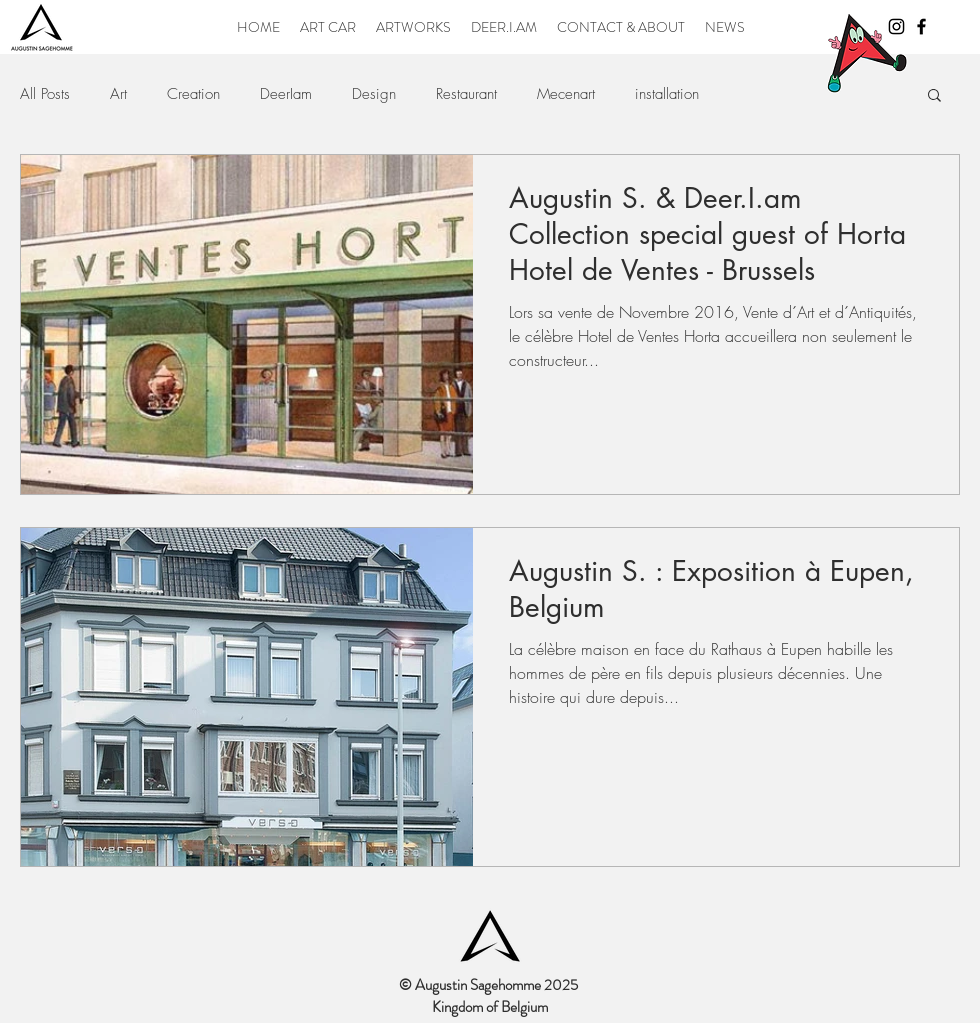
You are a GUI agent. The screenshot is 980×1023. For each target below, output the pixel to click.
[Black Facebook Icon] (921, 26)
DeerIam (286, 94)
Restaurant (466, 94)
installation (667, 94)
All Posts (45, 94)
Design (374, 94)
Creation (193, 94)
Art (118, 94)
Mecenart (566, 94)
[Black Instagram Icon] (896, 26)
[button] (934, 96)
